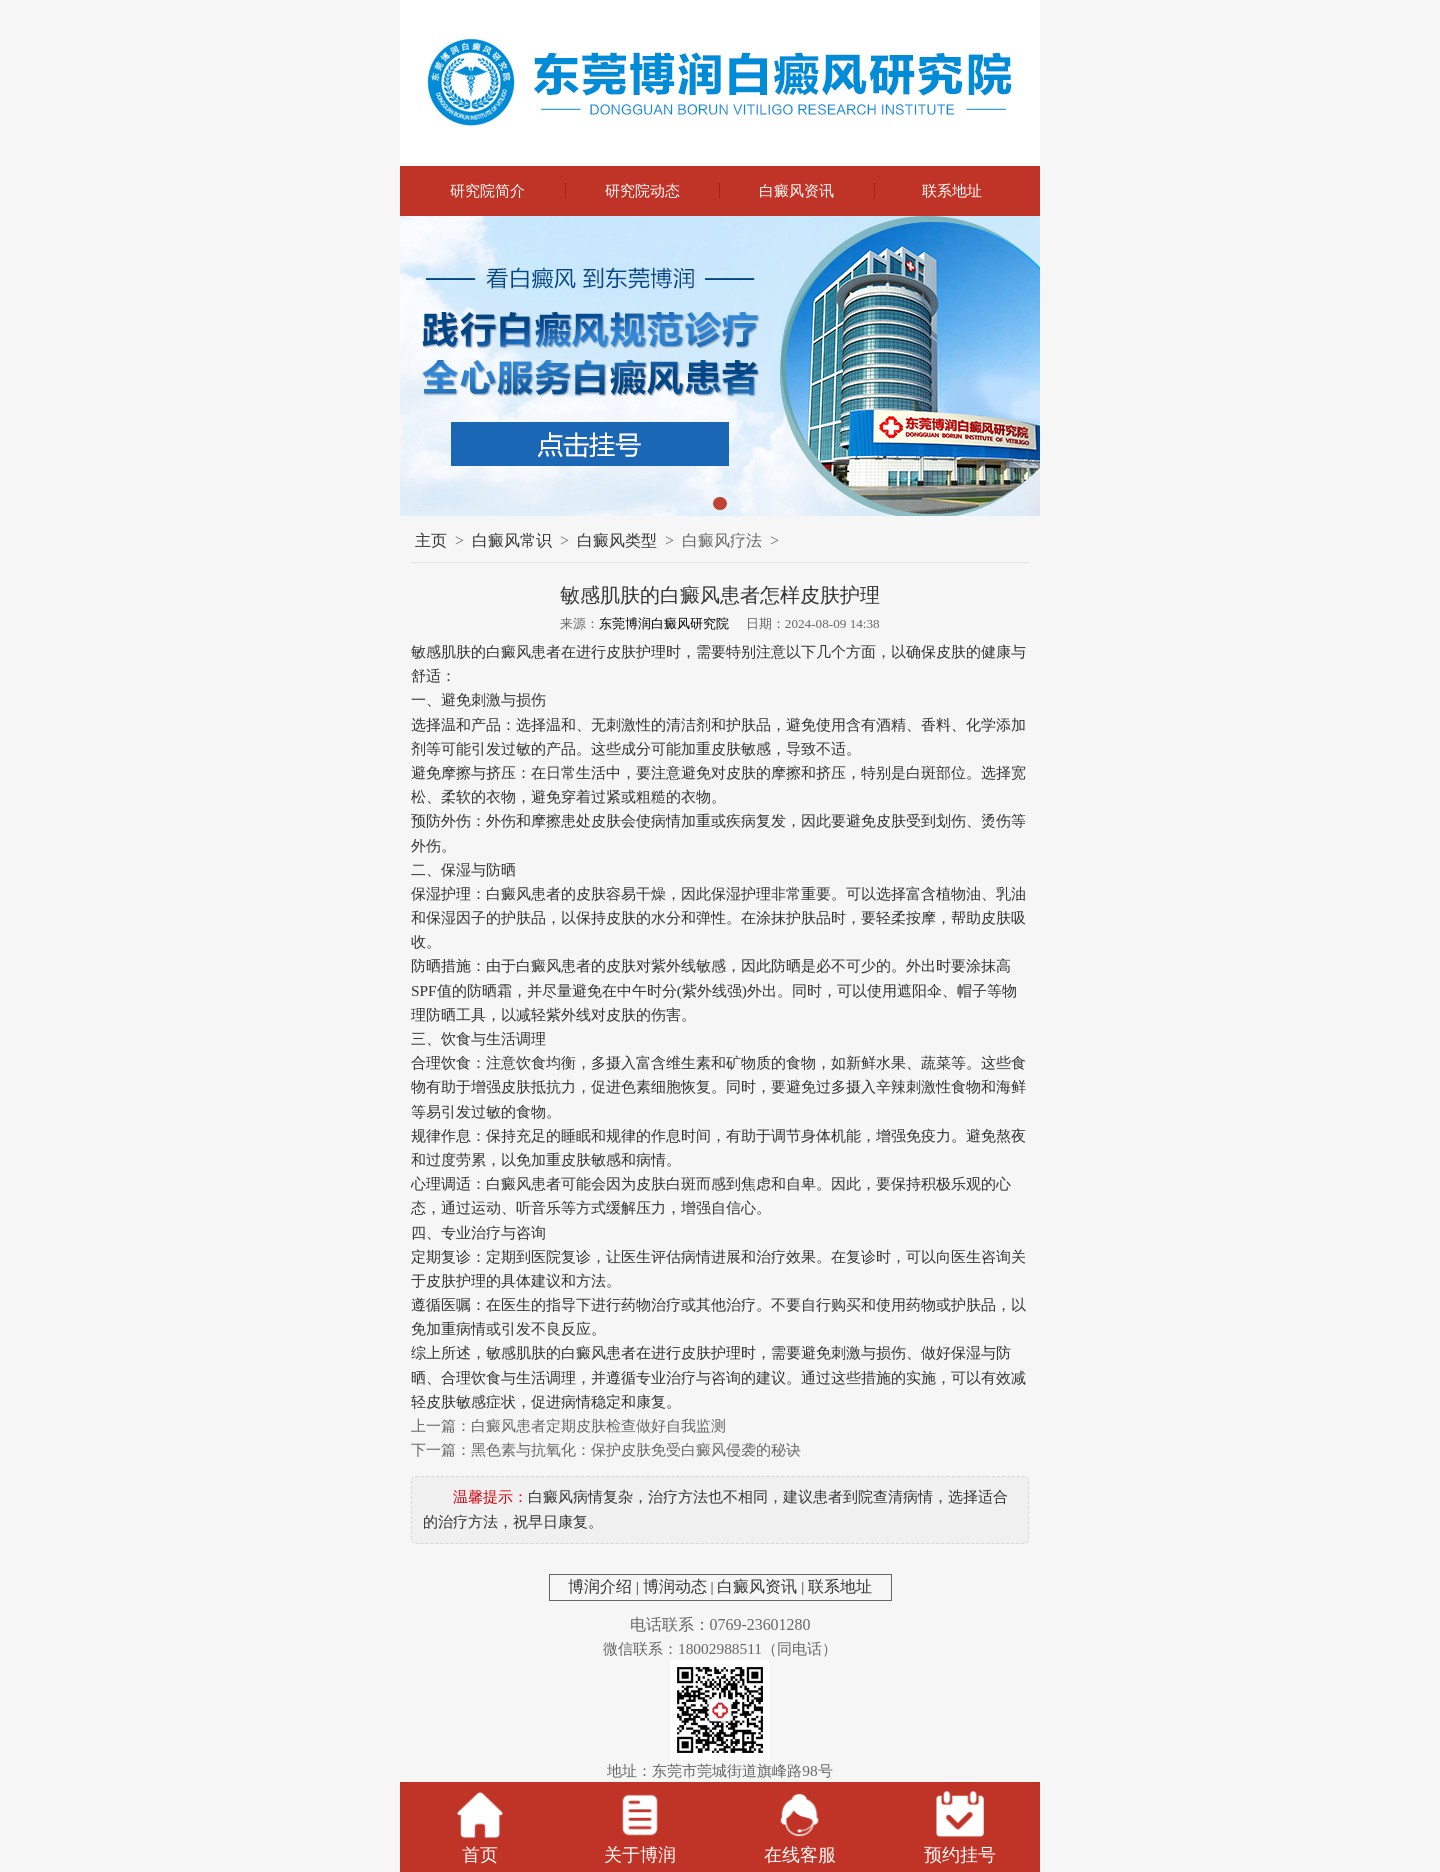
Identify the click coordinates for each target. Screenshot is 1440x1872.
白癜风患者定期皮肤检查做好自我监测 (598, 1425)
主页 (431, 540)
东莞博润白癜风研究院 (664, 623)
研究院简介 (487, 190)
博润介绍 (600, 1586)
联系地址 (952, 190)
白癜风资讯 (796, 190)
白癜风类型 (617, 540)
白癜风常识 (512, 540)
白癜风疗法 (722, 540)
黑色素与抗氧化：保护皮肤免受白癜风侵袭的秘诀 (636, 1449)
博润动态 (675, 1586)
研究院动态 (642, 190)
